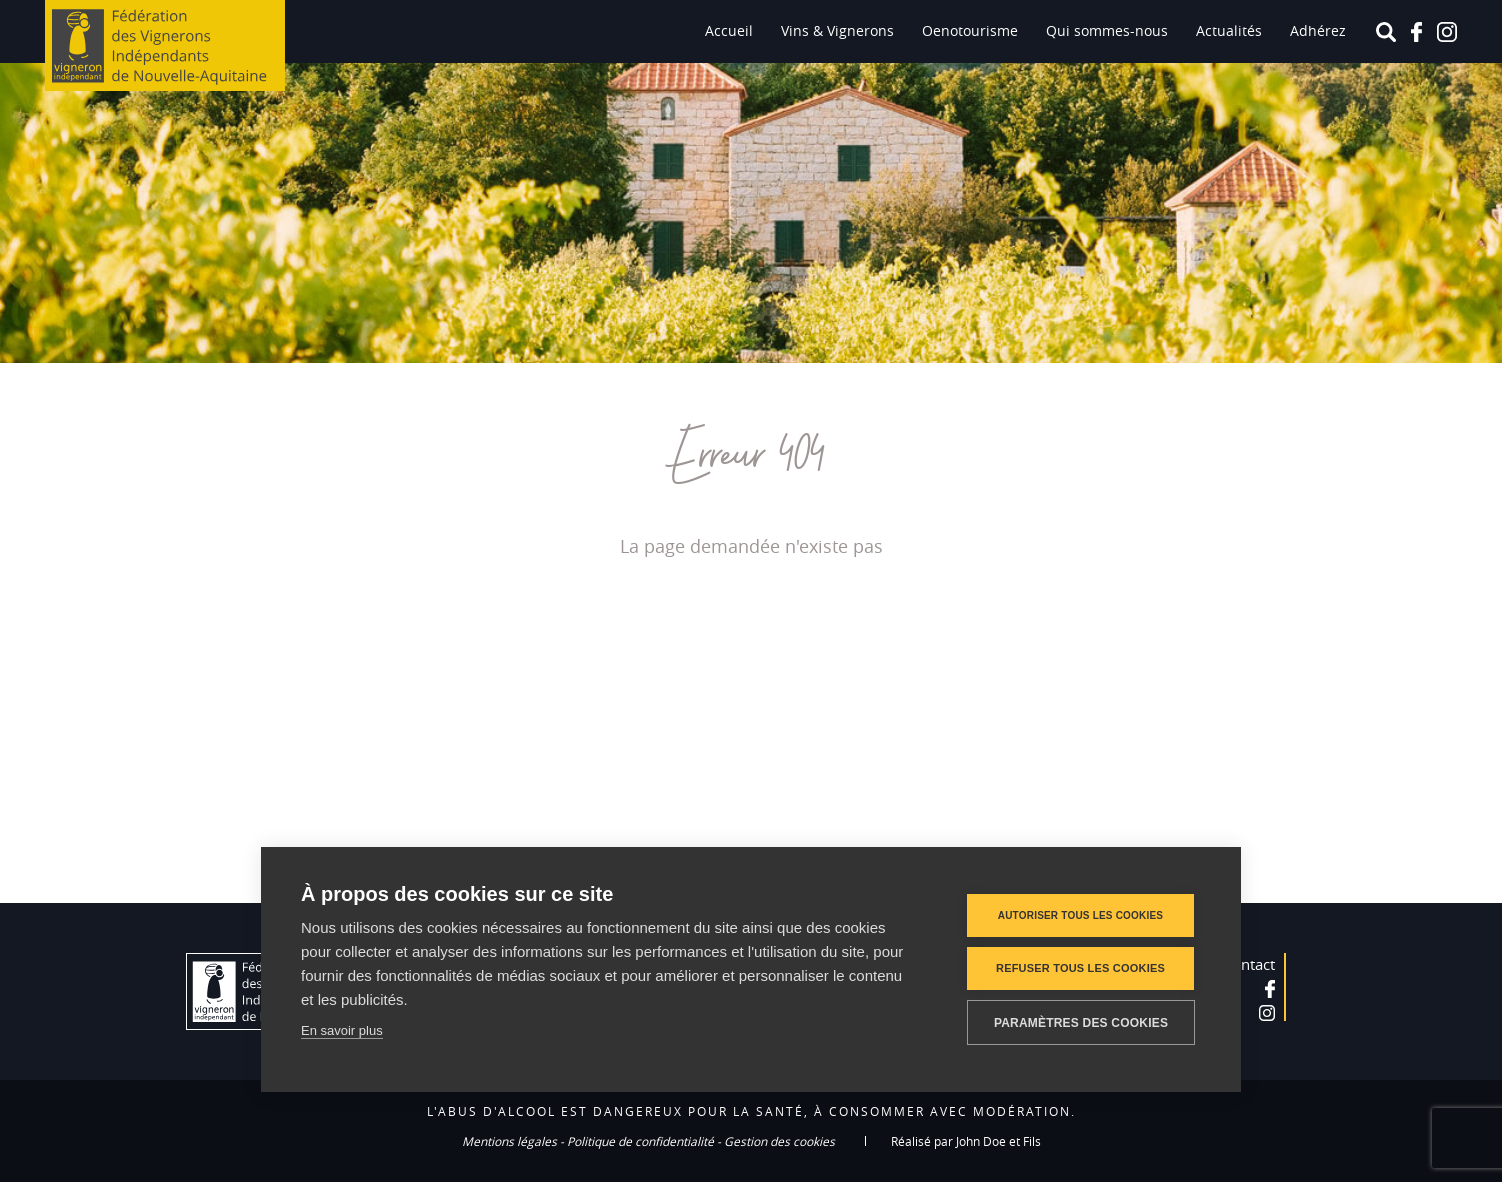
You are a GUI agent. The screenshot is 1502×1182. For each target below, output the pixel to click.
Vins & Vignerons (837, 30)
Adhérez (1318, 30)
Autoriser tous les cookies (1080, 915)
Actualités (1229, 30)
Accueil (729, 30)
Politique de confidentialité (640, 1141)
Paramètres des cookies (1081, 1023)
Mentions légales (509, 1141)
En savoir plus (342, 1030)
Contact (1249, 964)
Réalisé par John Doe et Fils (966, 1141)
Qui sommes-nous (1107, 30)
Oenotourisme (970, 30)
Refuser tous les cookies (1080, 968)
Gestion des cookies (779, 1141)
